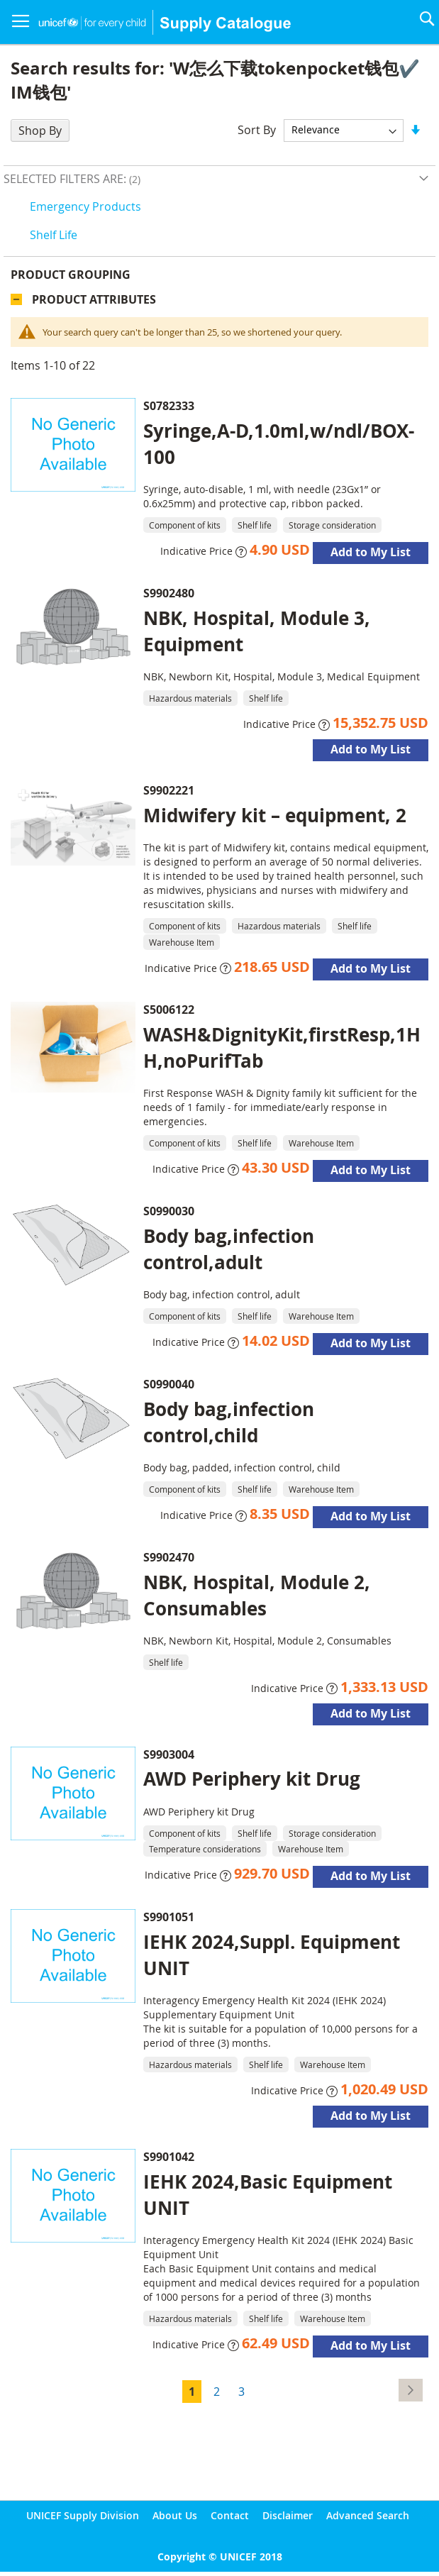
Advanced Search (367, 2515)
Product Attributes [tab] (94, 299)
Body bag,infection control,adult (228, 1249)
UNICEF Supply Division (82, 2515)
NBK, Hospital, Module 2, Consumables (256, 1595)
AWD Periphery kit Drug (251, 1778)
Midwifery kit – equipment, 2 (274, 815)
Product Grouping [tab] (70, 274)
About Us (174, 2515)
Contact (230, 2515)
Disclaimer (287, 2515)
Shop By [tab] (40, 130)
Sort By (257, 129)
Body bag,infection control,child (228, 1422)
